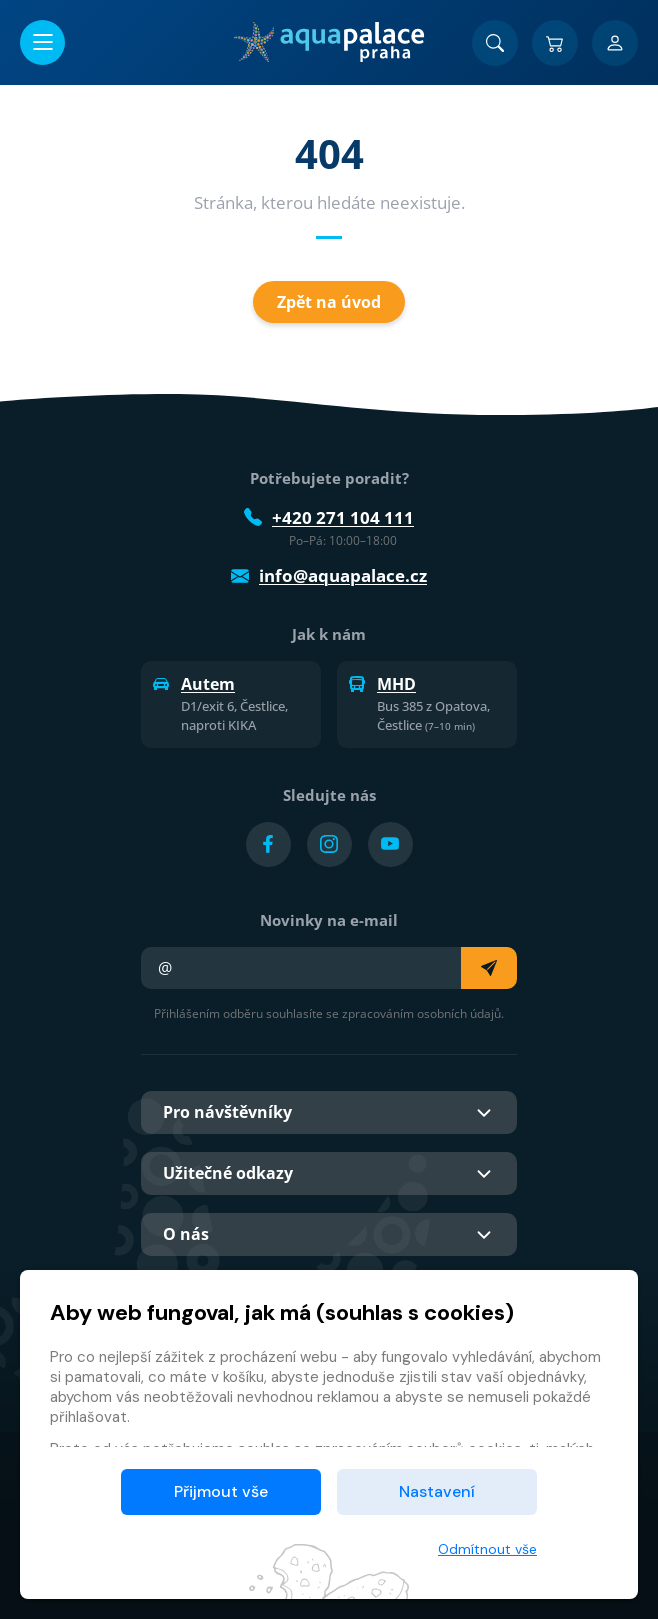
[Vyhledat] (495, 43)
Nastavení (437, 1491)
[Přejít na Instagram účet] (329, 844)
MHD (382, 684)
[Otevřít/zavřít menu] (42, 42)
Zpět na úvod (329, 302)
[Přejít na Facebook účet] (268, 844)
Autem (194, 684)
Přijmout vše (221, 1491)
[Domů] (328, 42)
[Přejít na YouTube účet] (390, 844)
